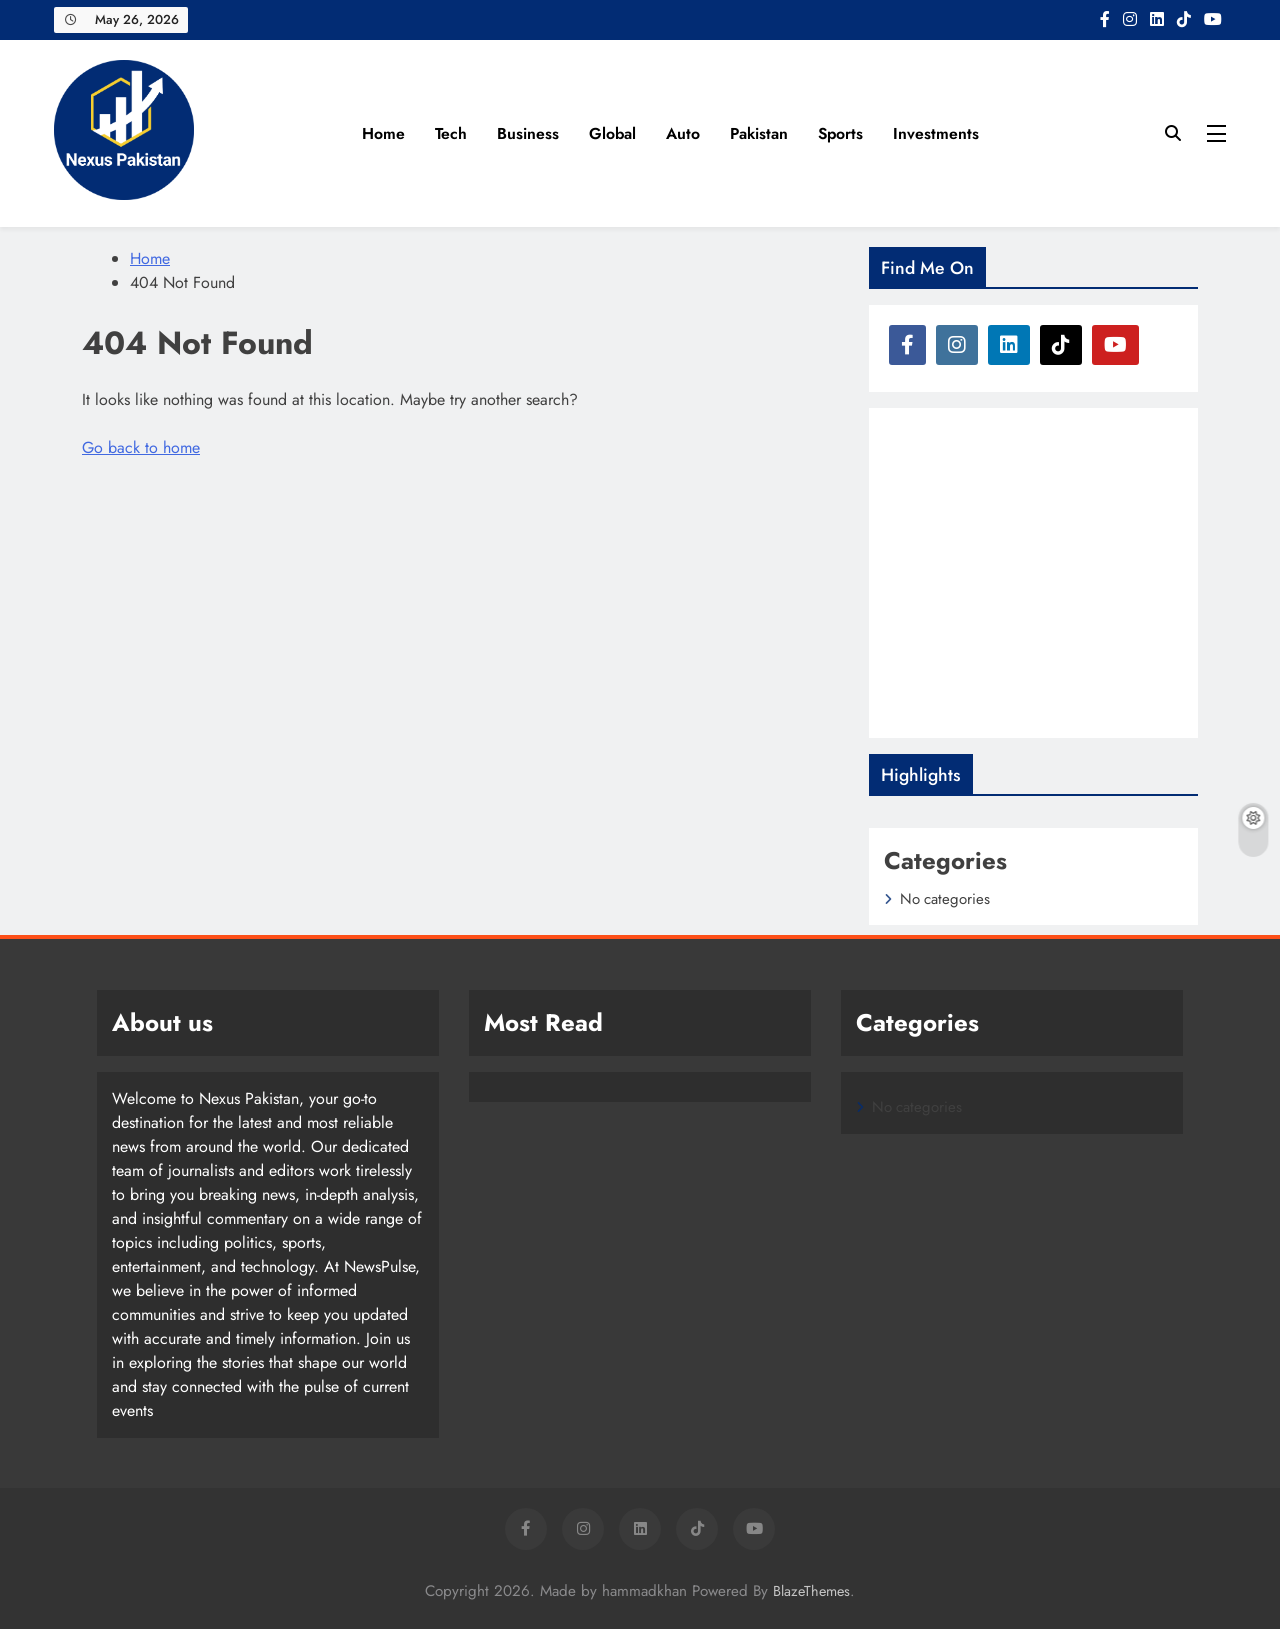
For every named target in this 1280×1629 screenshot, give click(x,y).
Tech (451, 133)
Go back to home (141, 447)
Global (612, 133)
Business (528, 133)
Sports (840, 133)
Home (383, 133)
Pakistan (759, 133)
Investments (936, 133)
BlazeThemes (811, 1591)
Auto (683, 133)
